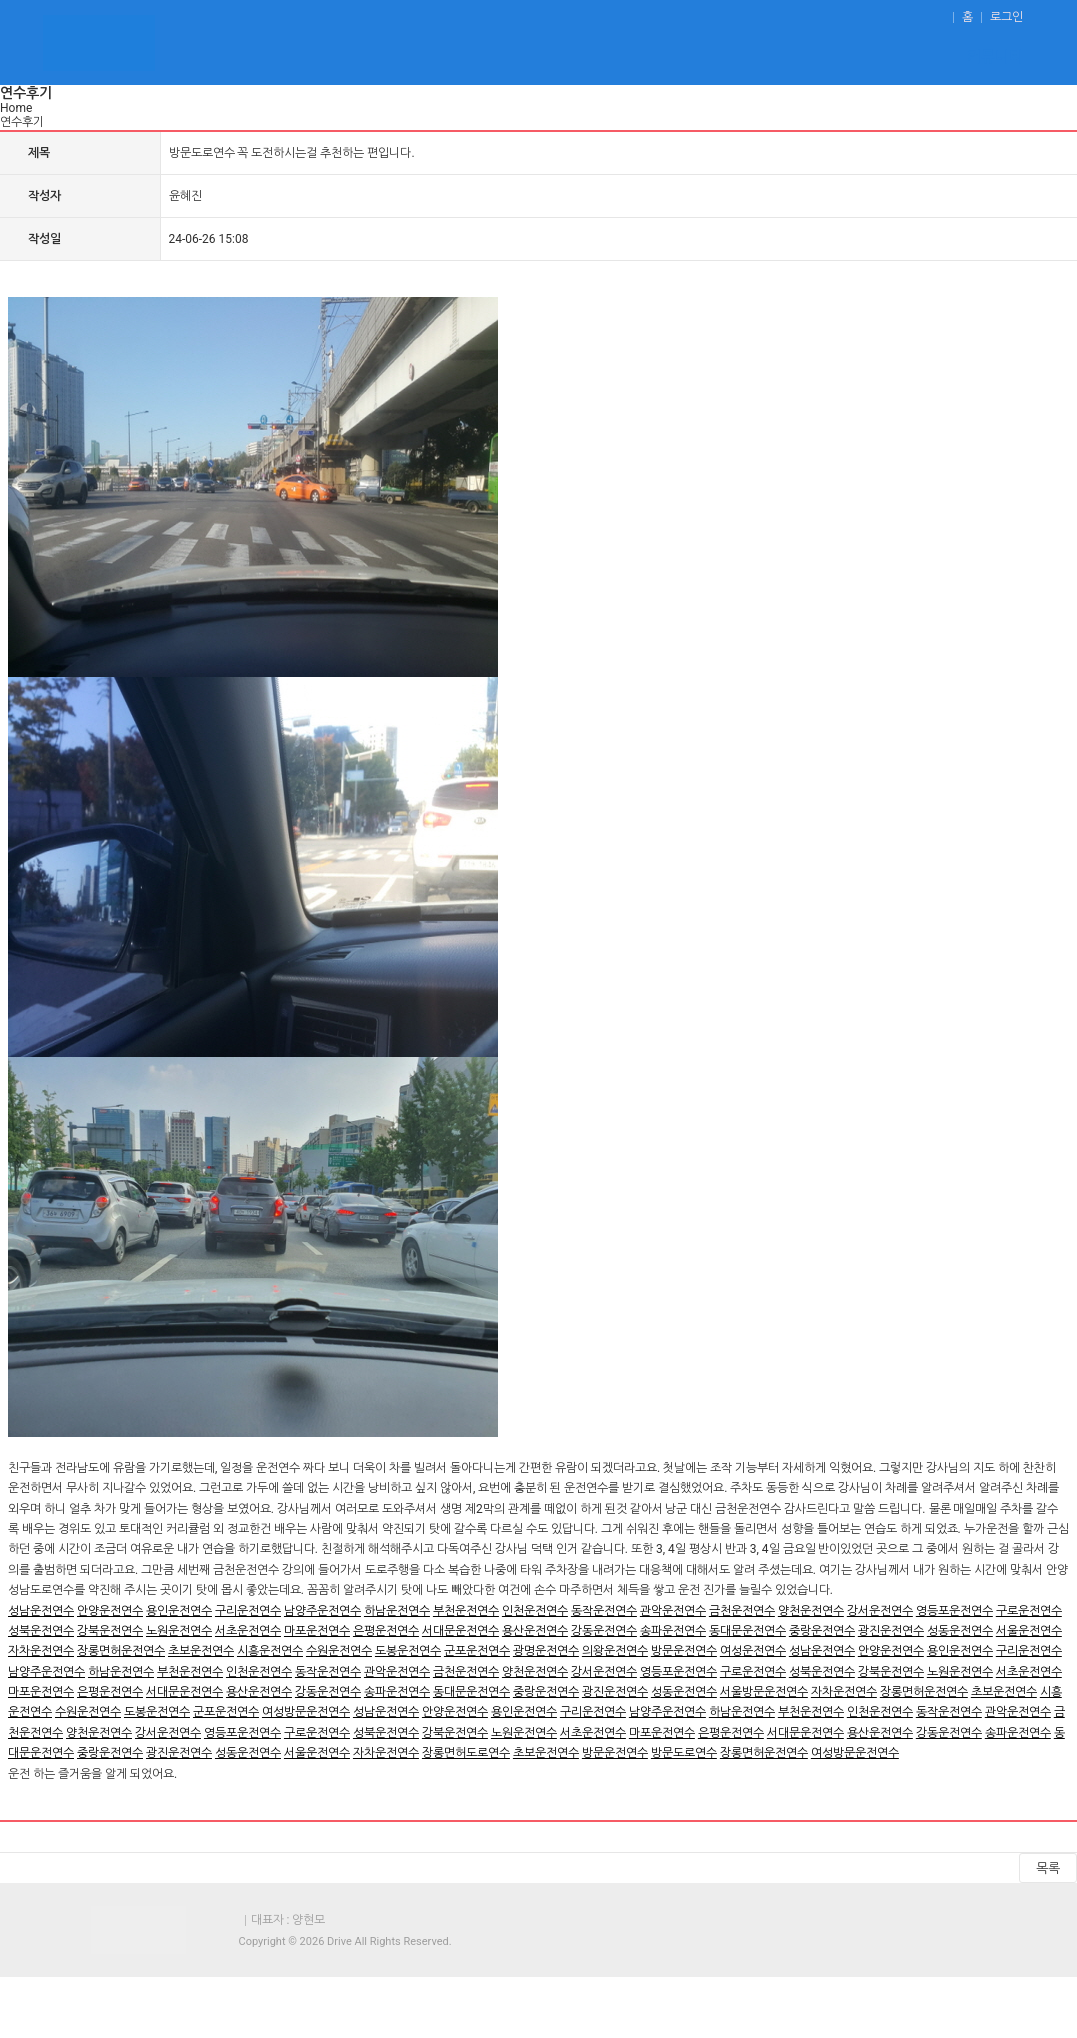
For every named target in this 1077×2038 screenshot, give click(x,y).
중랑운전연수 (822, 1631)
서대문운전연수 (460, 1631)
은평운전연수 (386, 1631)
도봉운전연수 (408, 1651)
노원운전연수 (179, 1631)
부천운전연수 (466, 1611)
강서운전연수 (880, 1611)
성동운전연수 (960, 1631)
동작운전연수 (604, 1611)
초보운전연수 (201, 1651)
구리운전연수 (248, 1611)
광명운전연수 (546, 1651)
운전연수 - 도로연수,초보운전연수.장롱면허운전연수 (99, 42)
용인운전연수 (179, 1611)
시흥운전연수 (270, 1651)
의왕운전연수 (615, 1651)
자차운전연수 (41, 1651)
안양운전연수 (110, 1611)
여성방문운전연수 (306, 1712)
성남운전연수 (41, 1611)
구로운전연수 (1029, 1611)
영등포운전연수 (954, 1611)
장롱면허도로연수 (466, 1753)
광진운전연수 (891, 1631)
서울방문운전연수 (764, 1692)
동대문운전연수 (747, 1631)
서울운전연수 (1029, 1631)
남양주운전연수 (322, 1611)
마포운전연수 (317, 1631)
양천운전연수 (811, 1611)
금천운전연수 (742, 1611)
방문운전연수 (684, 1651)
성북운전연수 (41, 1631)
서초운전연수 (248, 1631)
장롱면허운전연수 (121, 1651)
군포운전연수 (477, 1651)
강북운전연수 (110, 1631)
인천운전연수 (535, 1611)
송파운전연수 (673, 1631)
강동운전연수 (604, 1631)
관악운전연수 (673, 1611)
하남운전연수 (397, 1611)
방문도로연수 (684, 1753)
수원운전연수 (339, 1651)
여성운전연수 (753, 1651)
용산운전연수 (535, 1631)
